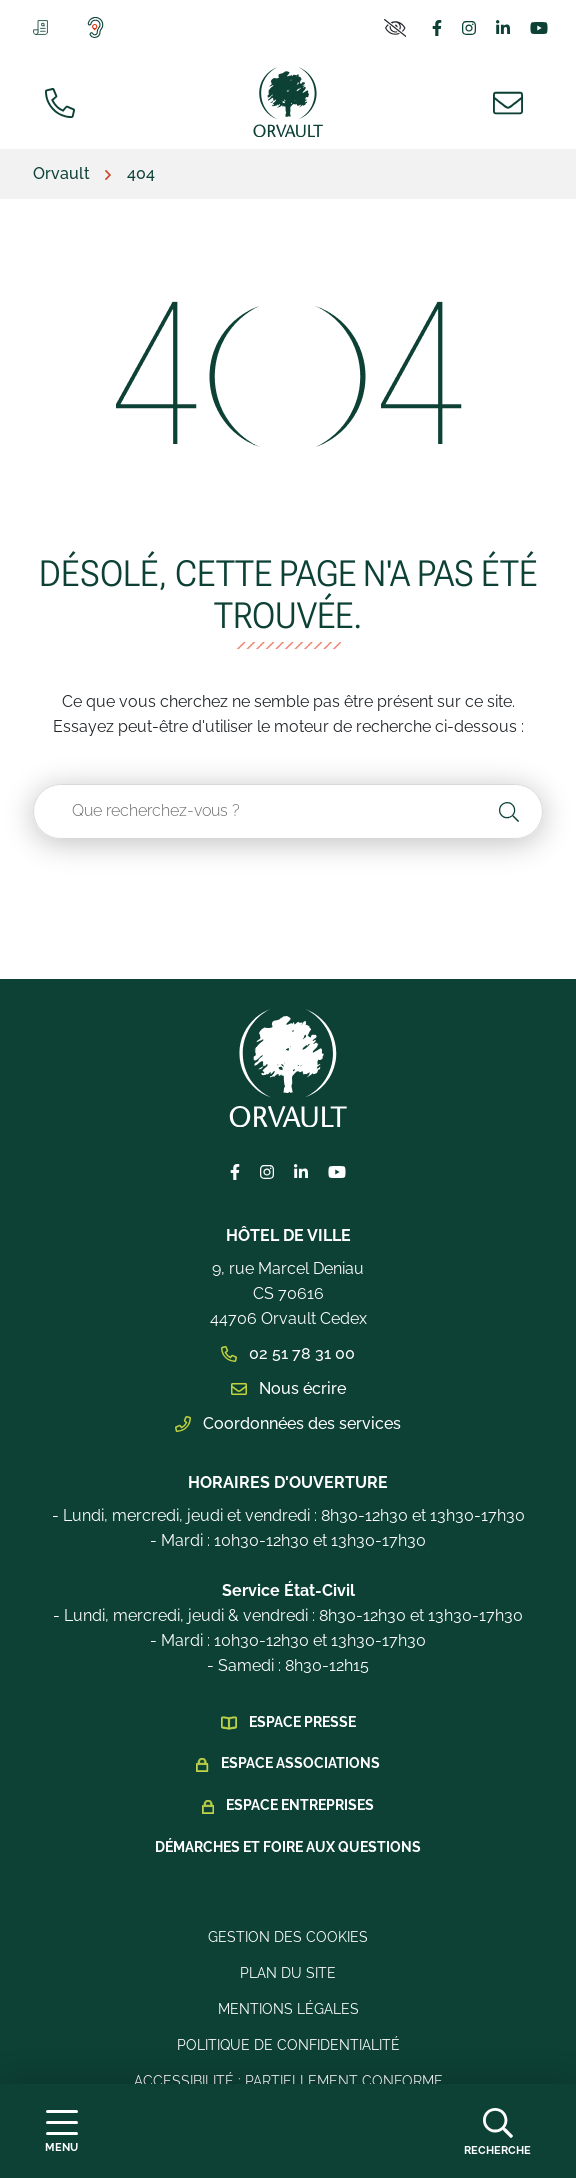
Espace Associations (300, 1763)
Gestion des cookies (288, 1937)
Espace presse (302, 1722)
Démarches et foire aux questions (288, 1847)
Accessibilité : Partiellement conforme (288, 2081)
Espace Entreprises (300, 1805)
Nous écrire (288, 1388)
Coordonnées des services (288, 1423)
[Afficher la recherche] (497, 2131)
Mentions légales (288, 2009)
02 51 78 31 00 (288, 1353)
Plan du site (288, 1973)
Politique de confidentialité (288, 2045)
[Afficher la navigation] (61, 2131)
